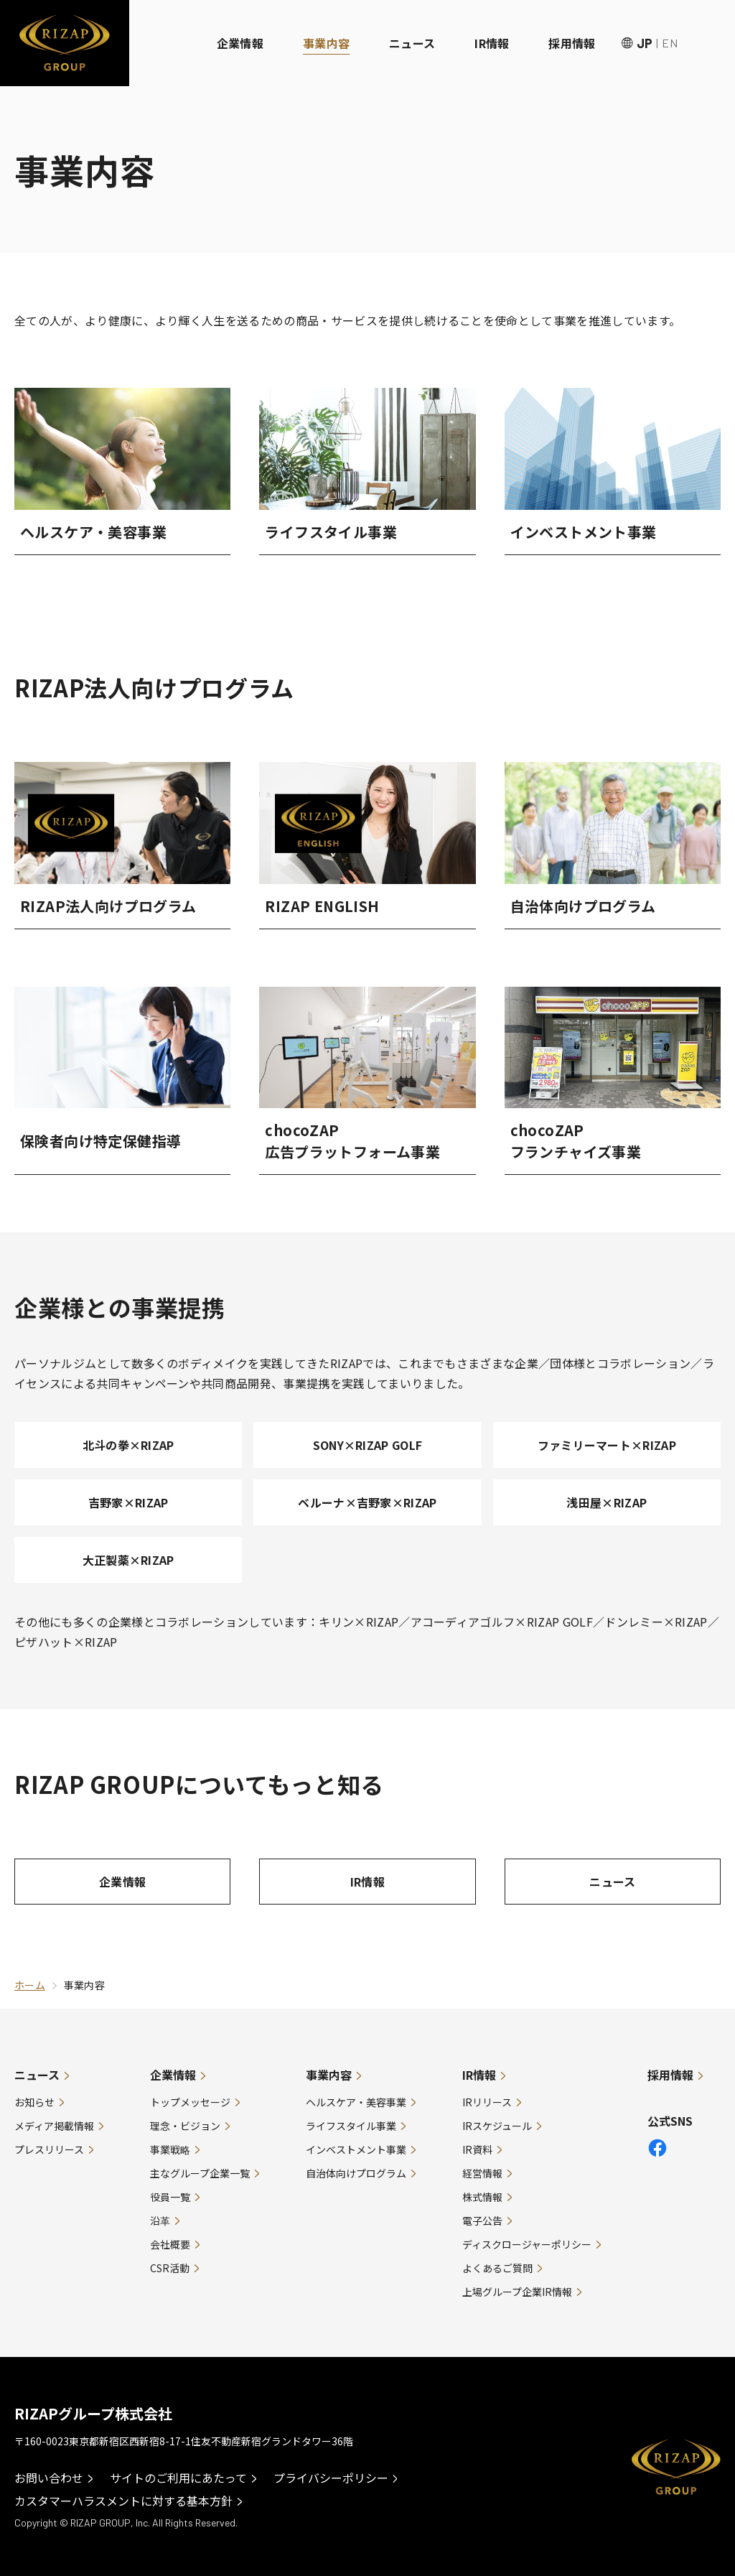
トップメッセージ (190, 2102)
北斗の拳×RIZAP (128, 1445)
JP (645, 43)
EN (670, 43)
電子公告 (482, 2220)
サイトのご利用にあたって (178, 2477)
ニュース (412, 43)
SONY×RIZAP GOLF (368, 1445)
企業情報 (240, 43)
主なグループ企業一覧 (200, 2173)
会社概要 (170, 2244)
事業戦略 (170, 2149)
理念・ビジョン (185, 2126)
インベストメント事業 (356, 2149)
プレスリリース (49, 2149)
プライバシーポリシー (330, 2477)
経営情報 (482, 2173)
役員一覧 (170, 2197)
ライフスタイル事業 (351, 2126)
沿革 (160, 2220)
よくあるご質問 (497, 2268)
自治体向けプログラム (356, 2173)
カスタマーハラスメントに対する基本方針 (123, 2500)
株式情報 (482, 2197)
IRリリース (487, 2102)
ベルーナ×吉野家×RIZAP (367, 1502)
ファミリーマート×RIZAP (607, 1445)
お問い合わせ (48, 2477)
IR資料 (477, 2149)
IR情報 (491, 43)
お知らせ (34, 2102)
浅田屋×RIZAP (606, 1502)
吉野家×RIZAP (128, 1502)
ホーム (29, 1985)
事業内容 (326, 43)
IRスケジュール (497, 2126)
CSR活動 (169, 2268)
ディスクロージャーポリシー (526, 2244)
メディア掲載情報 (54, 2126)
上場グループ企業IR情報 (517, 2291)
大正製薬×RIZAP (128, 1559)
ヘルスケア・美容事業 (356, 2102)
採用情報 (571, 43)
